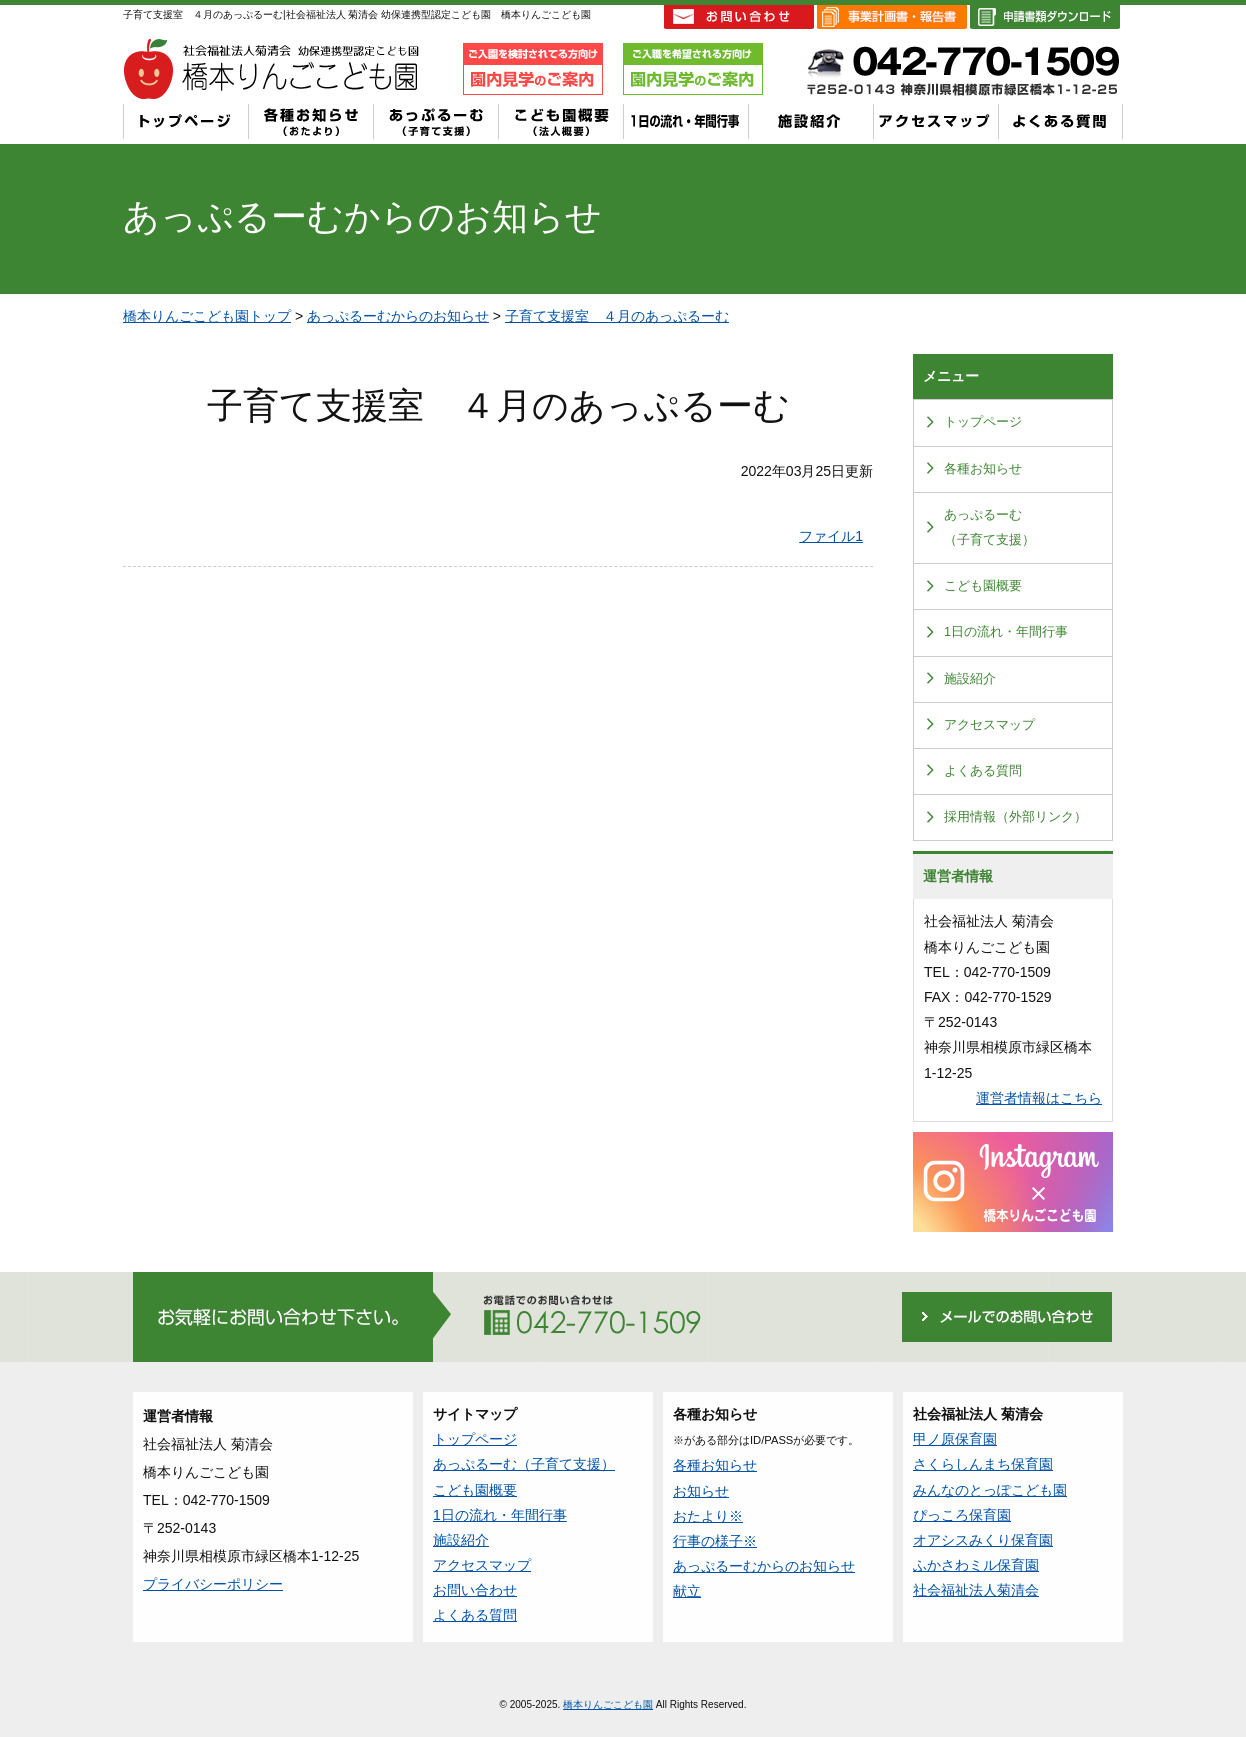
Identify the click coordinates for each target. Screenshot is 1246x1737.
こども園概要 (983, 586)
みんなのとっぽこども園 (990, 1490)
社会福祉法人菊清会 (976, 1590)
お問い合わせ (475, 1590)
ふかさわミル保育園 (976, 1565)
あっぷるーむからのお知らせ (398, 316)
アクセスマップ (989, 725)
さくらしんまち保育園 (983, 1464)
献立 (687, 1591)
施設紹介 (970, 679)
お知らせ (701, 1491)
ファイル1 (831, 536)
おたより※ (708, 1516)
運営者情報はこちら (1039, 1098)
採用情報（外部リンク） (1015, 817)
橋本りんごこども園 (608, 1704)
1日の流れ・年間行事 (1006, 632)
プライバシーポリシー (213, 1584)
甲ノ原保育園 (955, 1439)
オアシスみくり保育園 (983, 1540)
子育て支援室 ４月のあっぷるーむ (617, 316)
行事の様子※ (715, 1541)
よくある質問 (983, 771)
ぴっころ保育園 (962, 1515)
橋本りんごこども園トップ (207, 316)
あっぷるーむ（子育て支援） (989, 527)
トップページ (983, 422)
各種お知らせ (983, 469)
